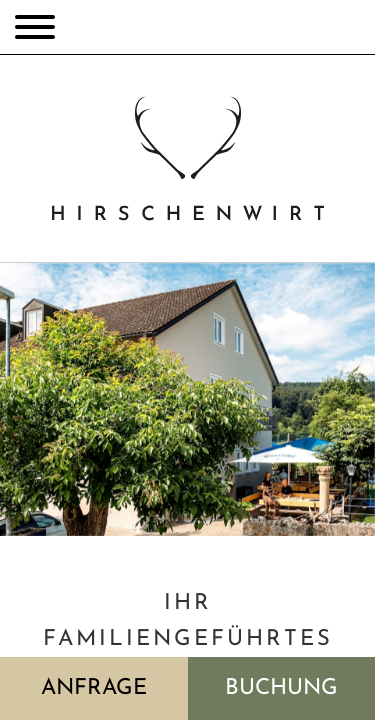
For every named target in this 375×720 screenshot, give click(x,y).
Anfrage (94, 688)
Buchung (281, 688)
